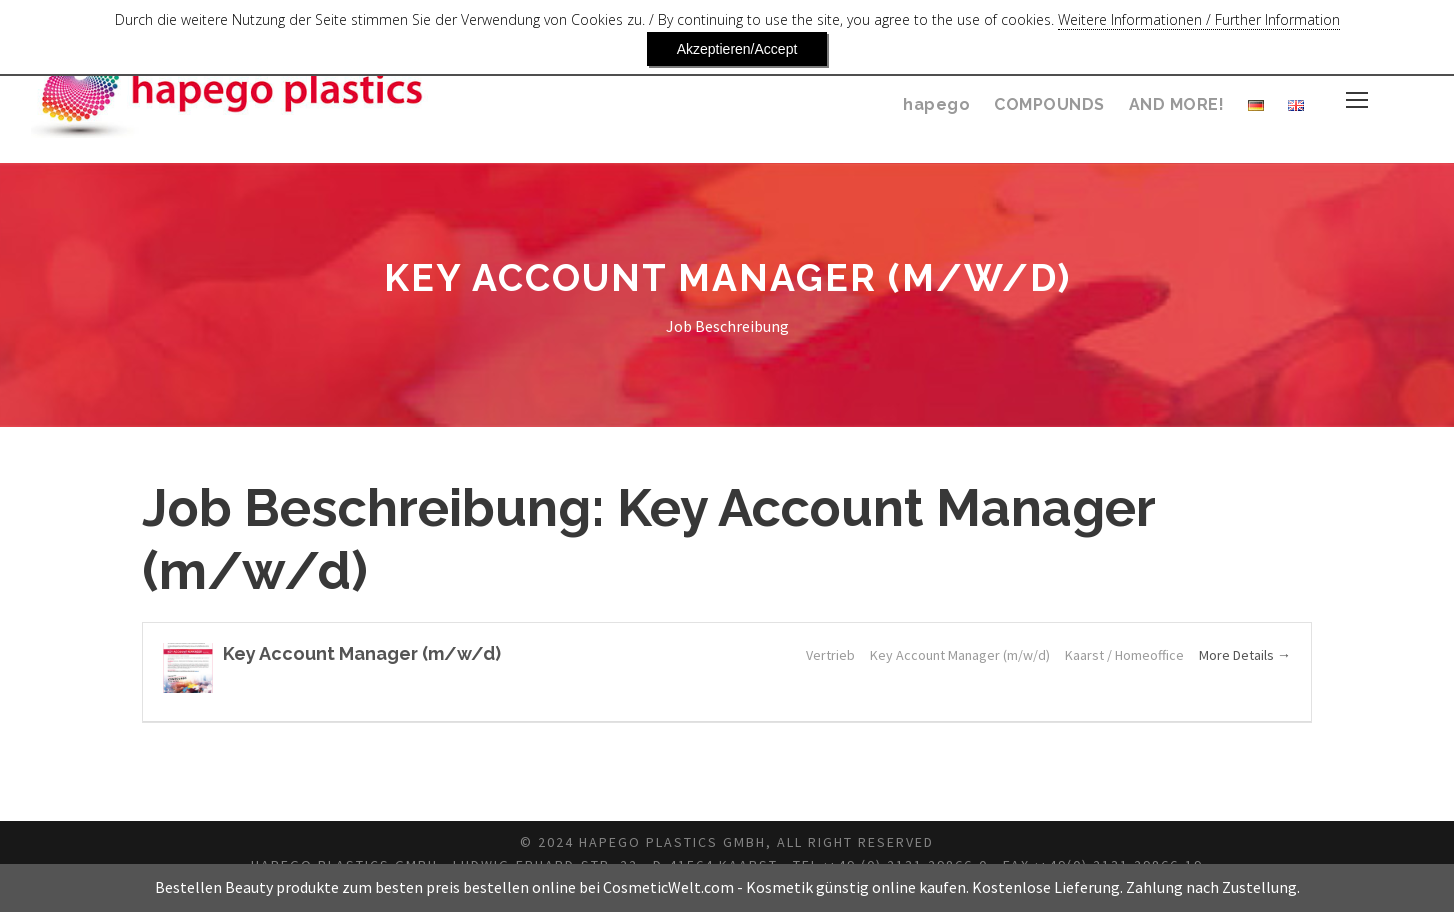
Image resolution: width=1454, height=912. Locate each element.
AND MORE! (1175, 104)
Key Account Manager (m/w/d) (351, 653)
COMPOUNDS (1048, 104)
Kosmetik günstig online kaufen (855, 887)
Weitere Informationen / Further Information (1081, 25)
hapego (939, 104)
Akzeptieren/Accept (1329, 25)
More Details (1243, 655)
